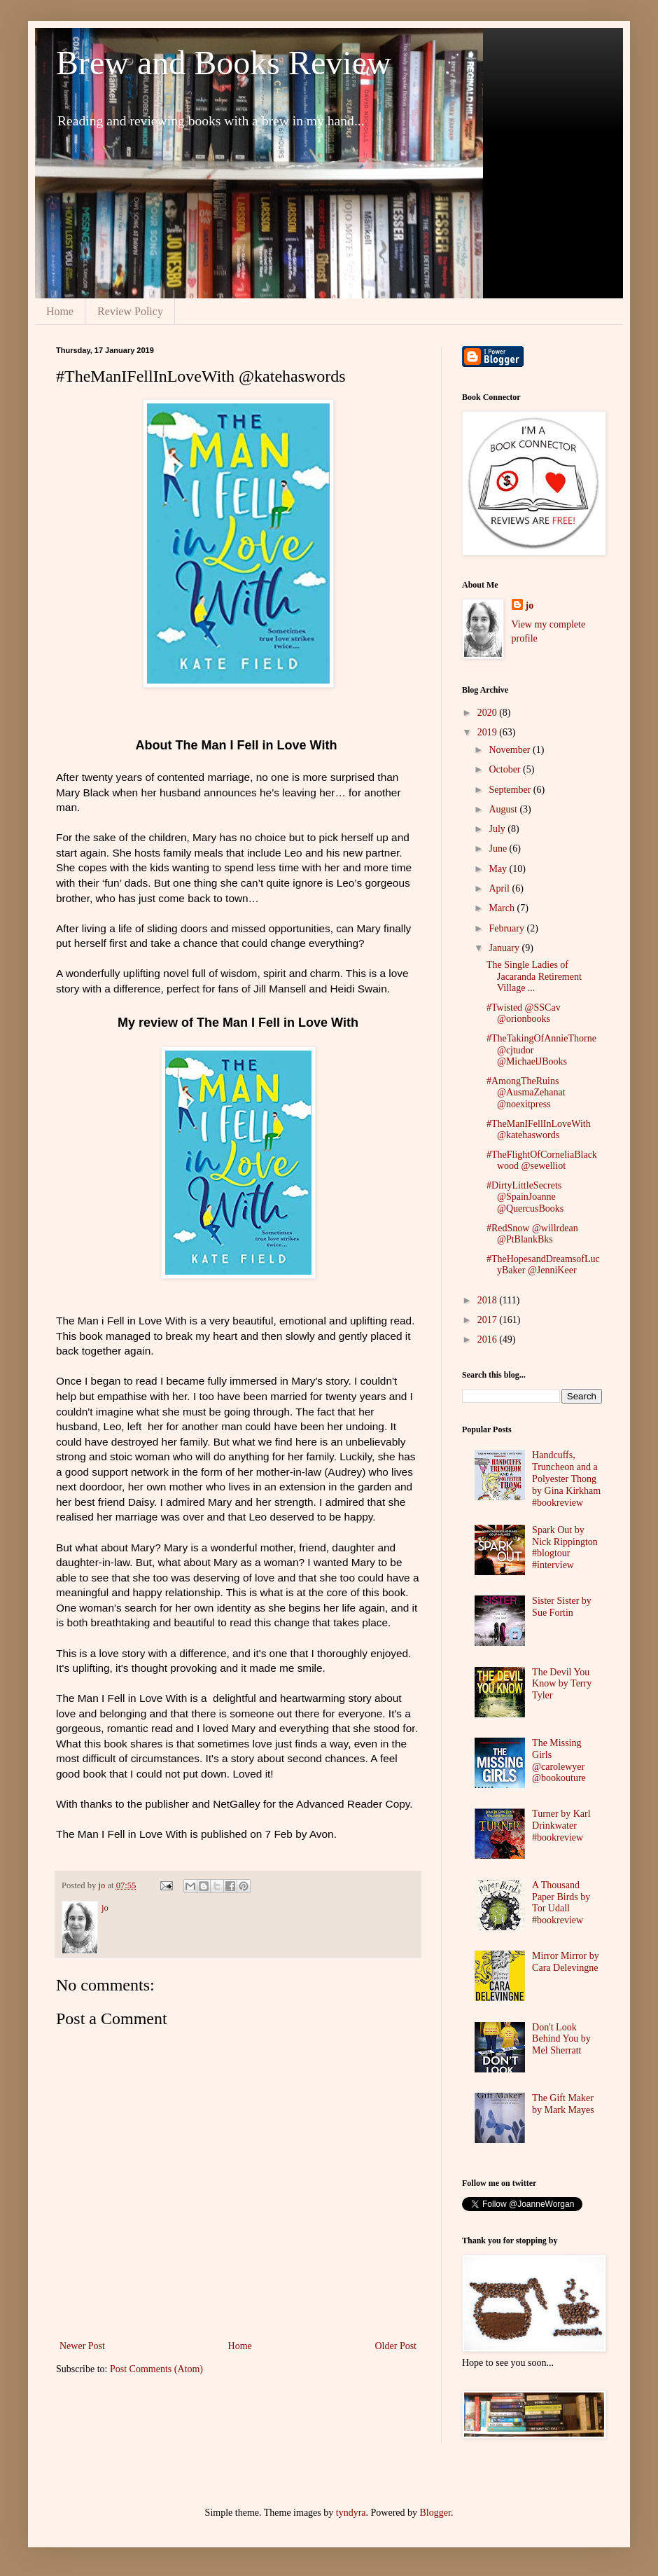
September (511, 789)
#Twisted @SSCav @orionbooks (523, 1013)
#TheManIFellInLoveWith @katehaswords (538, 1130)
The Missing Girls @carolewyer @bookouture (559, 1760)
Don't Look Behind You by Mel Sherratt (561, 2039)
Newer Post (82, 2346)
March (503, 908)
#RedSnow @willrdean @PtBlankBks (532, 1234)
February (507, 928)
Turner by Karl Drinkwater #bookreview (561, 1825)
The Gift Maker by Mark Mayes (563, 2104)
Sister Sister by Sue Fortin (562, 1606)
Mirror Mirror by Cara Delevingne (565, 1962)
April (500, 888)
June (499, 848)
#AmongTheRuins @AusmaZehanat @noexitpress (526, 1093)
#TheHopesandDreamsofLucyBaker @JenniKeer (543, 1265)
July (498, 829)
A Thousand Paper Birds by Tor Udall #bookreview (561, 1902)
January (505, 948)
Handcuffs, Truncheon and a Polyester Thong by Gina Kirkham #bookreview (566, 1478)
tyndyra (351, 2512)
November (511, 750)
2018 (488, 1300)
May (499, 869)
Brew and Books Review (223, 62)
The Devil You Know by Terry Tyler (562, 1684)
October (506, 769)
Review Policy (130, 311)
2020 (488, 712)
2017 (488, 1320)
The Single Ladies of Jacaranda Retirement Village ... (534, 977)
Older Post (396, 2346)
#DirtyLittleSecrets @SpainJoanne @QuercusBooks (525, 1197)
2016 (488, 1339)
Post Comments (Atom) (156, 2369)
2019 (488, 732)
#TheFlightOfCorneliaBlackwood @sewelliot (541, 1160)
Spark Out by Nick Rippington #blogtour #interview (565, 1547)
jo (530, 605)
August (504, 809)
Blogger (435, 2512)
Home (60, 311)
